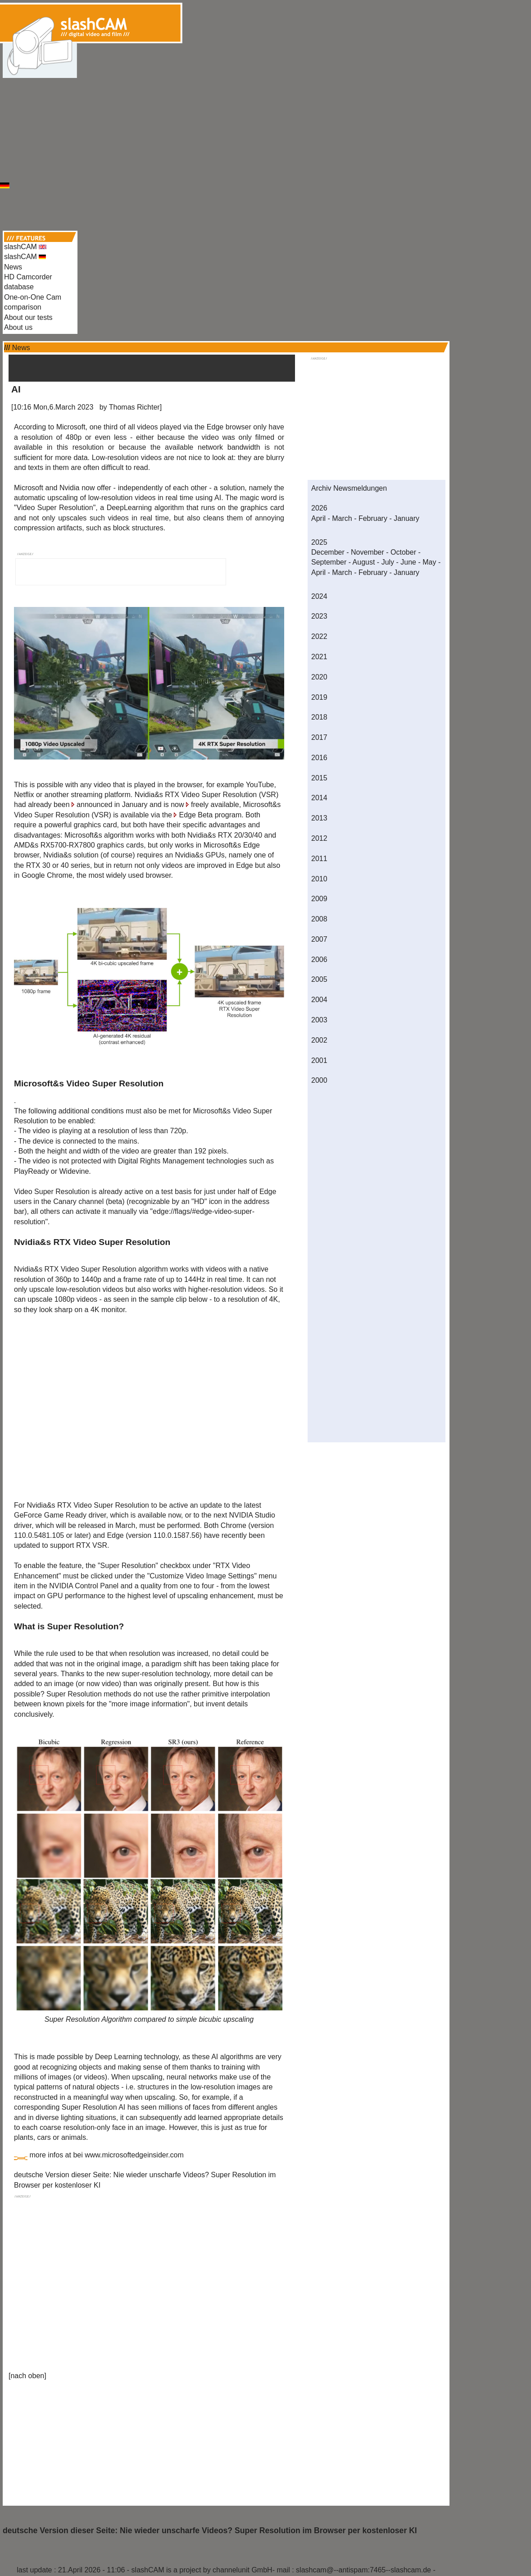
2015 (319, 778)
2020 (319, 677)
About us (18, 327)
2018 (319, 717)
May (429, 562)
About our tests (28, 317)
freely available (215, 804)
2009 (319, 899)
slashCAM (25, 247)
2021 (319, 657)
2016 (319, 757)
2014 (319, 798)
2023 (319, 616)
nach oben (27, 2376)
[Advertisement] (265, 89)
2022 (319, 636)
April (318, 518)
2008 (319, 919)
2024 (319, 596)
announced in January (112, 804)
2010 (319, 879)
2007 (319, 939)
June (408, 562)
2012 (319, 838)
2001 (319, 1060)
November (367, 552)
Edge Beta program (210, 815)
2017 (319, 737)
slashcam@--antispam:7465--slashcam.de (363, 2570)
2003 (319, 1020)
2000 (319, 1080)
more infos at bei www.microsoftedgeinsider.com (106, 2155)
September (328, 562)
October (403, 552)
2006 (319, 959)
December (328, 552)
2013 (319, 818)
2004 (319, 999)
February (373, 518)
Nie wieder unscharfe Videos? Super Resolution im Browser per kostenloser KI (268, 2530)
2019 (319, 697)
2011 (319, 858)
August (364, 562)
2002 (319, 1040)
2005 (319, 979)
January (406, 518)
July (387, 562)
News (13, 267)
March (342, 518)
